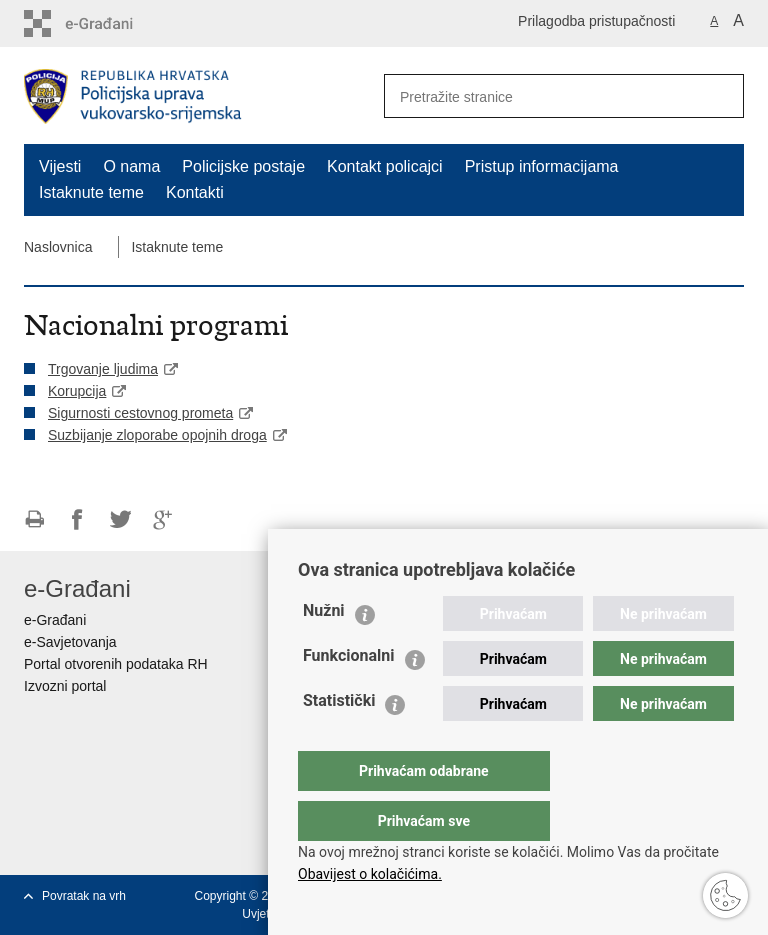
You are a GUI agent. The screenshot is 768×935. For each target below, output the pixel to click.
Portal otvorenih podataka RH (116, 664)
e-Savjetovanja (70, 642)
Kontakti (195, 192)
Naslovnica (58, 247)
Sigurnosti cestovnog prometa (140, 413)
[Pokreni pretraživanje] (721, 96)
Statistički (339, 740)
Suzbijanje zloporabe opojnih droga (157, 435)
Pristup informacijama (542, 166)
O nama (131, 166)
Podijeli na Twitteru (120, 519)
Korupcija (77, 391)
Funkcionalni (349, 695)
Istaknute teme (91, 192)
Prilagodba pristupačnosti (596, 21)
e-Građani (55, 620)
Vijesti (60, 166)
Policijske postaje (243, 166)
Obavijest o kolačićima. (370, 874)
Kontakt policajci (385, 166)
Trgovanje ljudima (103, 369)
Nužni (324, 650)
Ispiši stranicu (34, 519)
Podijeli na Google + (163, 519)
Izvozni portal (65, 686)
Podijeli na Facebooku (77, 519)
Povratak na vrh (84, 896)
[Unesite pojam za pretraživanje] (535, 96)
